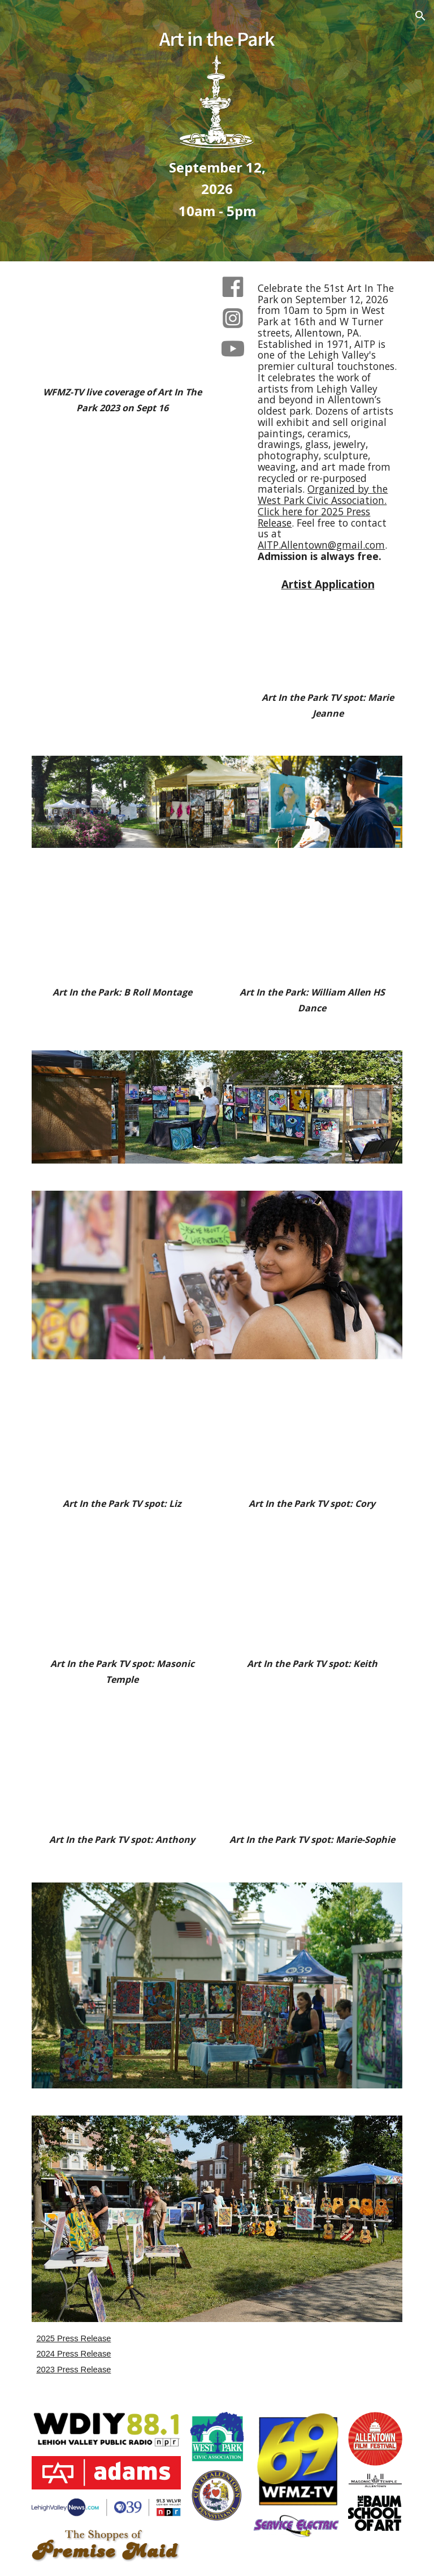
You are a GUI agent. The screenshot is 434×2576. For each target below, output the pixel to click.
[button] (420, 15)
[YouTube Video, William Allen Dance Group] (312, 925)
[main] (216, 189)
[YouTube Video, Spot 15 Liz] (122, 1437)
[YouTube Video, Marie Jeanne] (327, 640)
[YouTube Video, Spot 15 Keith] (312, 1597)
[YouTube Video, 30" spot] (122, 474)
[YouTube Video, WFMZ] (122, 325)
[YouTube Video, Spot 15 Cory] (312, 1437)
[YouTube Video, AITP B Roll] (122, 925)
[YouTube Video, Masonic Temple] (122, 1597)
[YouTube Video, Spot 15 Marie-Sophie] (312, 1773)
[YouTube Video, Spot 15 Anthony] (122, 1773)
